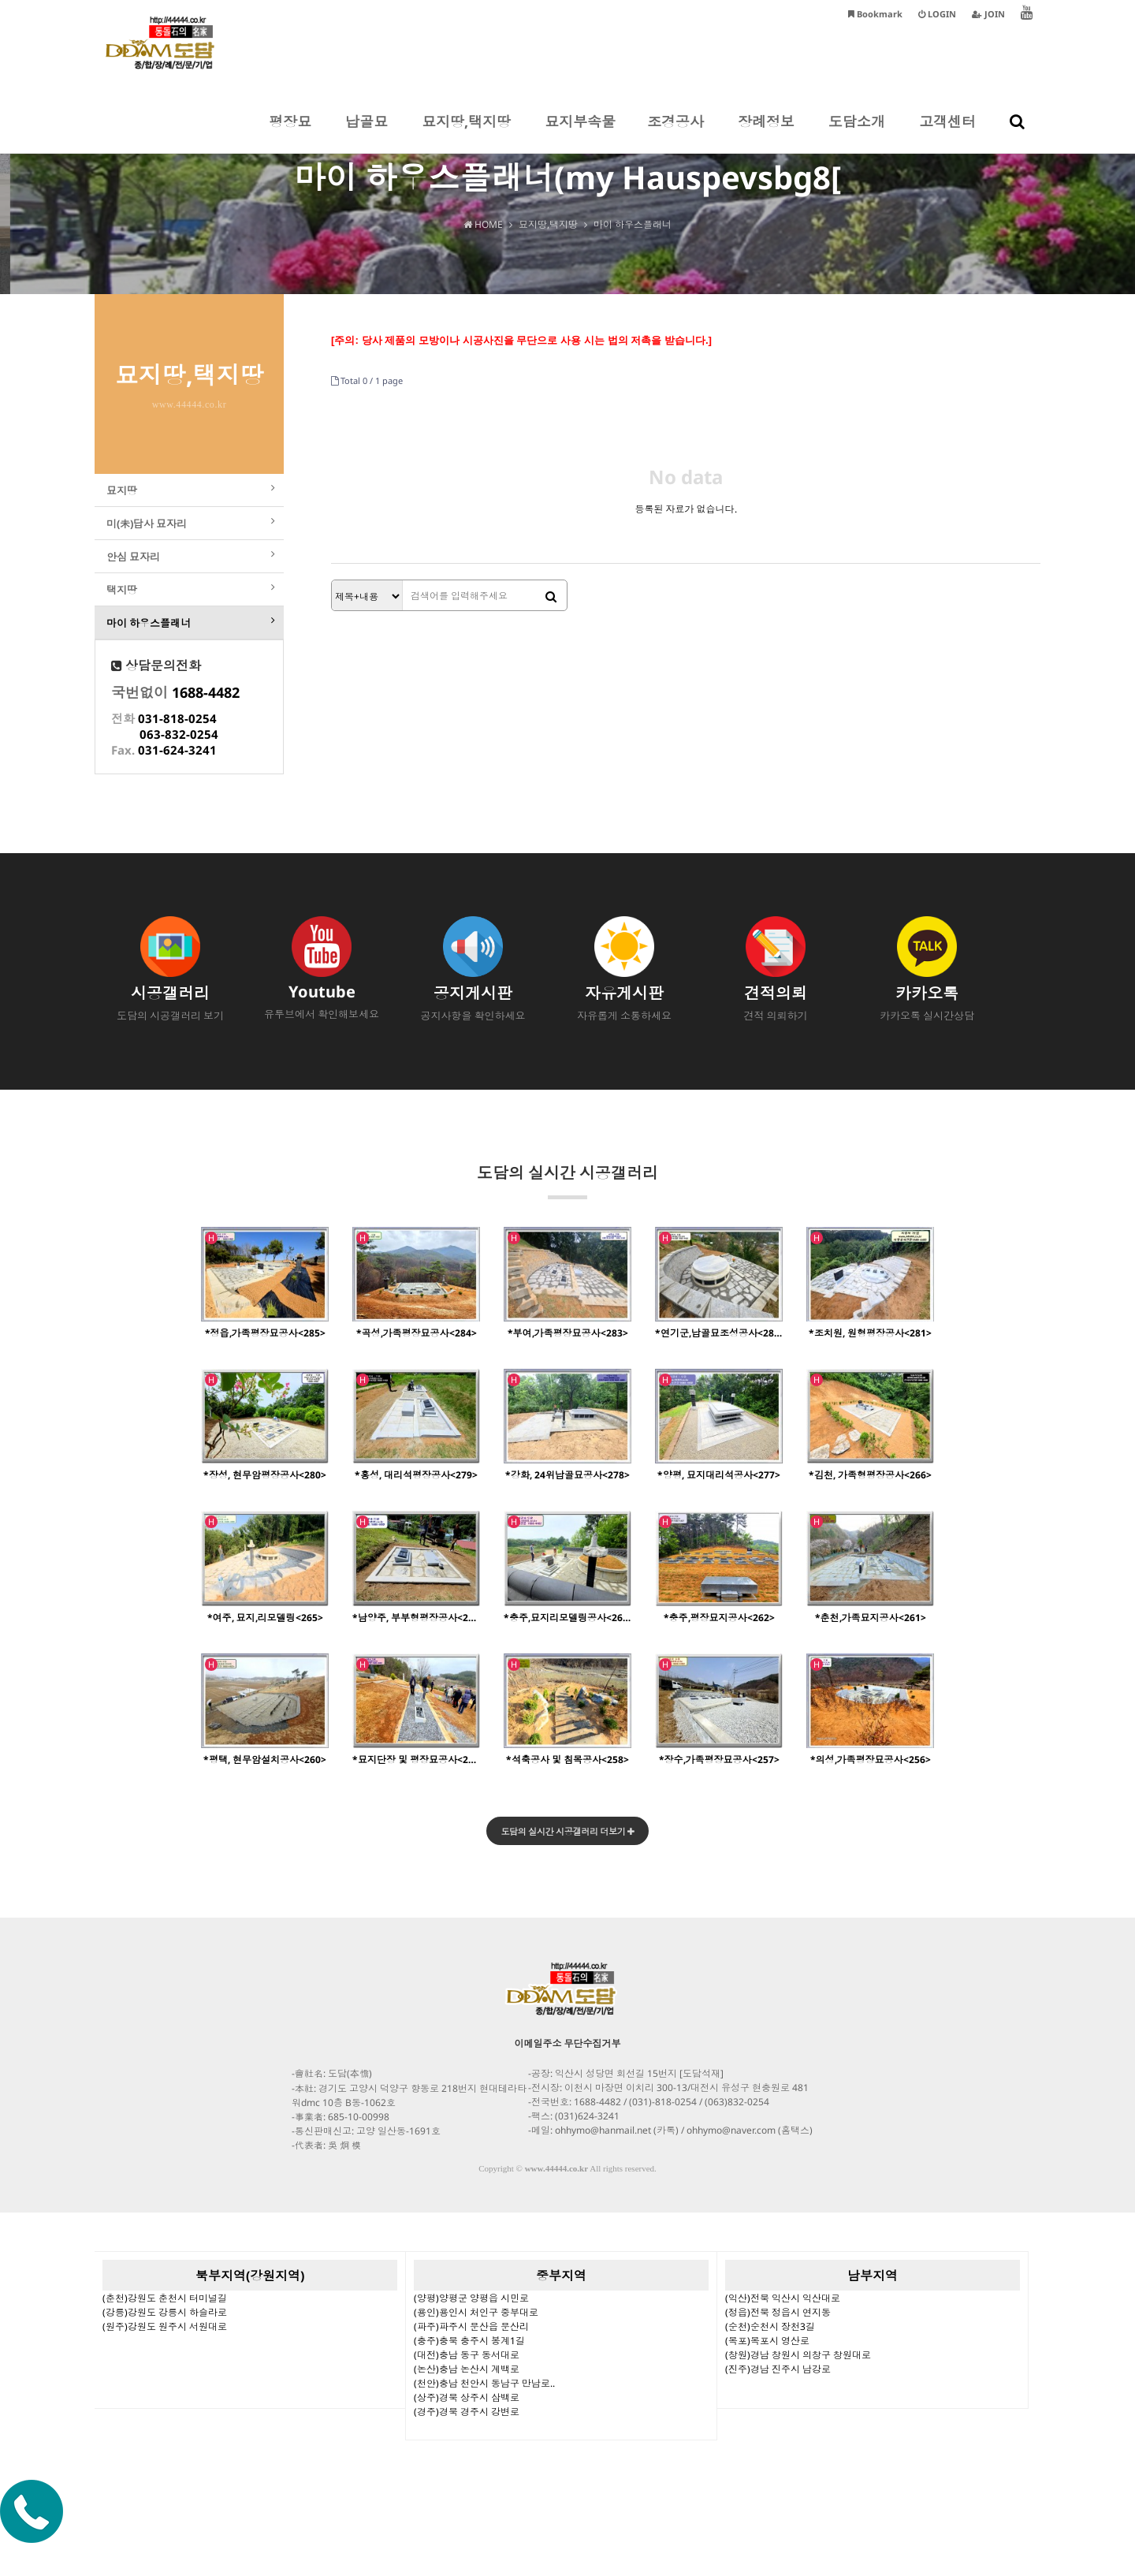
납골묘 (366, 132)
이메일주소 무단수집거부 (568, 2076)
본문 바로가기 (0, 0)
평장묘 (290, 132)
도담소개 (856, 132)
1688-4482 (206, 723)
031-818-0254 (177, 750)
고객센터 (947, 132)
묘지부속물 (580, 132)
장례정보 (766, 132)
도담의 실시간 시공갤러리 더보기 (567, 1863)
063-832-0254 (179, 766)
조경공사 (675, 132)
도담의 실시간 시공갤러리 (567, 1212)
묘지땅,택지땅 (466, 132)
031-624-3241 (177, 781)
